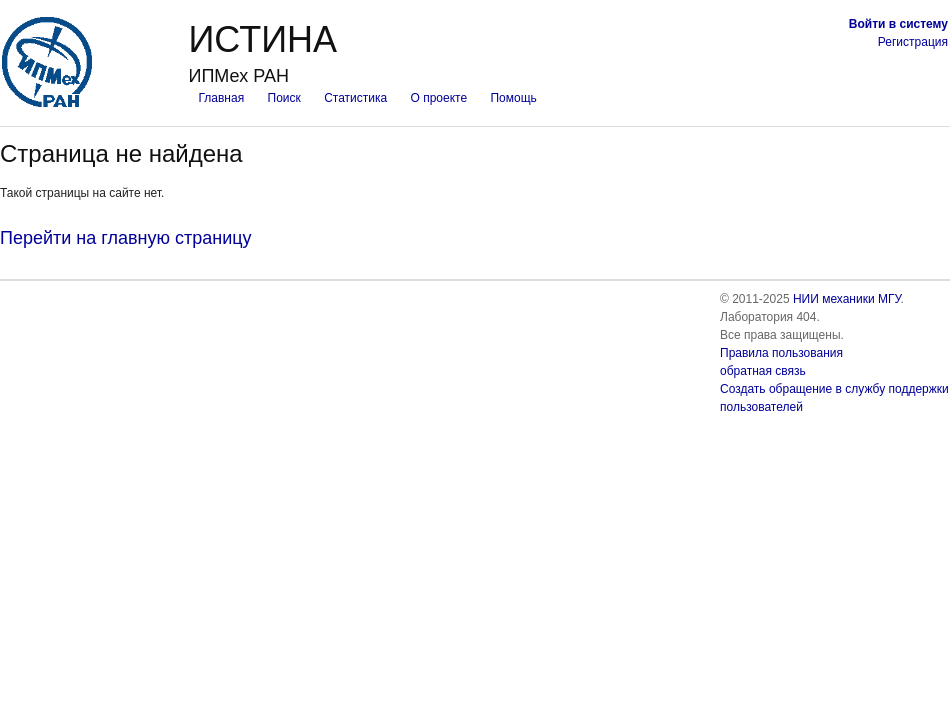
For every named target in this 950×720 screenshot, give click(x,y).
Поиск (284, 98)
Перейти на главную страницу (126, 238)
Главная (221, 98)
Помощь (513, 98)
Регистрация (913, 42)
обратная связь (763, 371)
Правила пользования (781, 353)
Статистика (355, 98)
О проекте (439, 98)
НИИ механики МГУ (847, 299)
